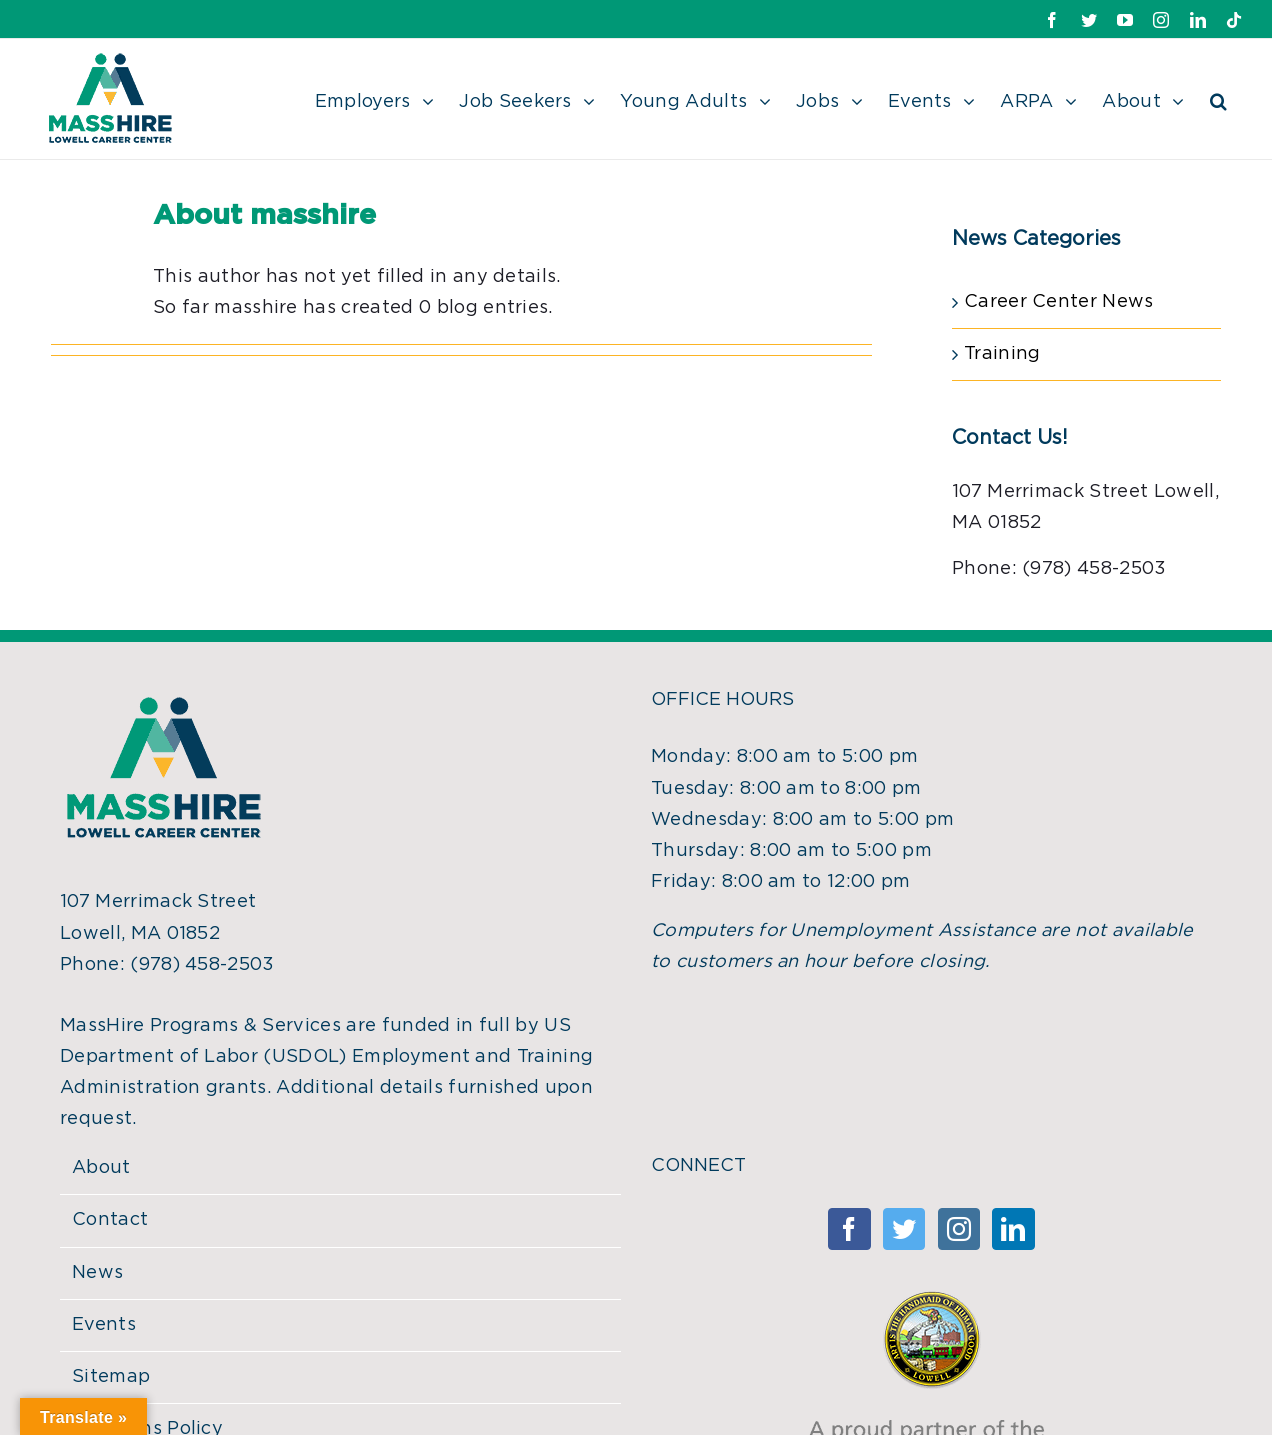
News (97, 1273)
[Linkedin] (1013, 1229)
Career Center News (1059, 302)
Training (1002, 354)
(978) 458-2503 (202, 965)
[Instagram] (959, 1229)
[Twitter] (904, 1229)
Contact (110, 1220)
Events (104, 1325)
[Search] (1218, 99)
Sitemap (111, 1377)
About (101, 1168)
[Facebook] (849, 1229)
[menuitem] (387, 99)
